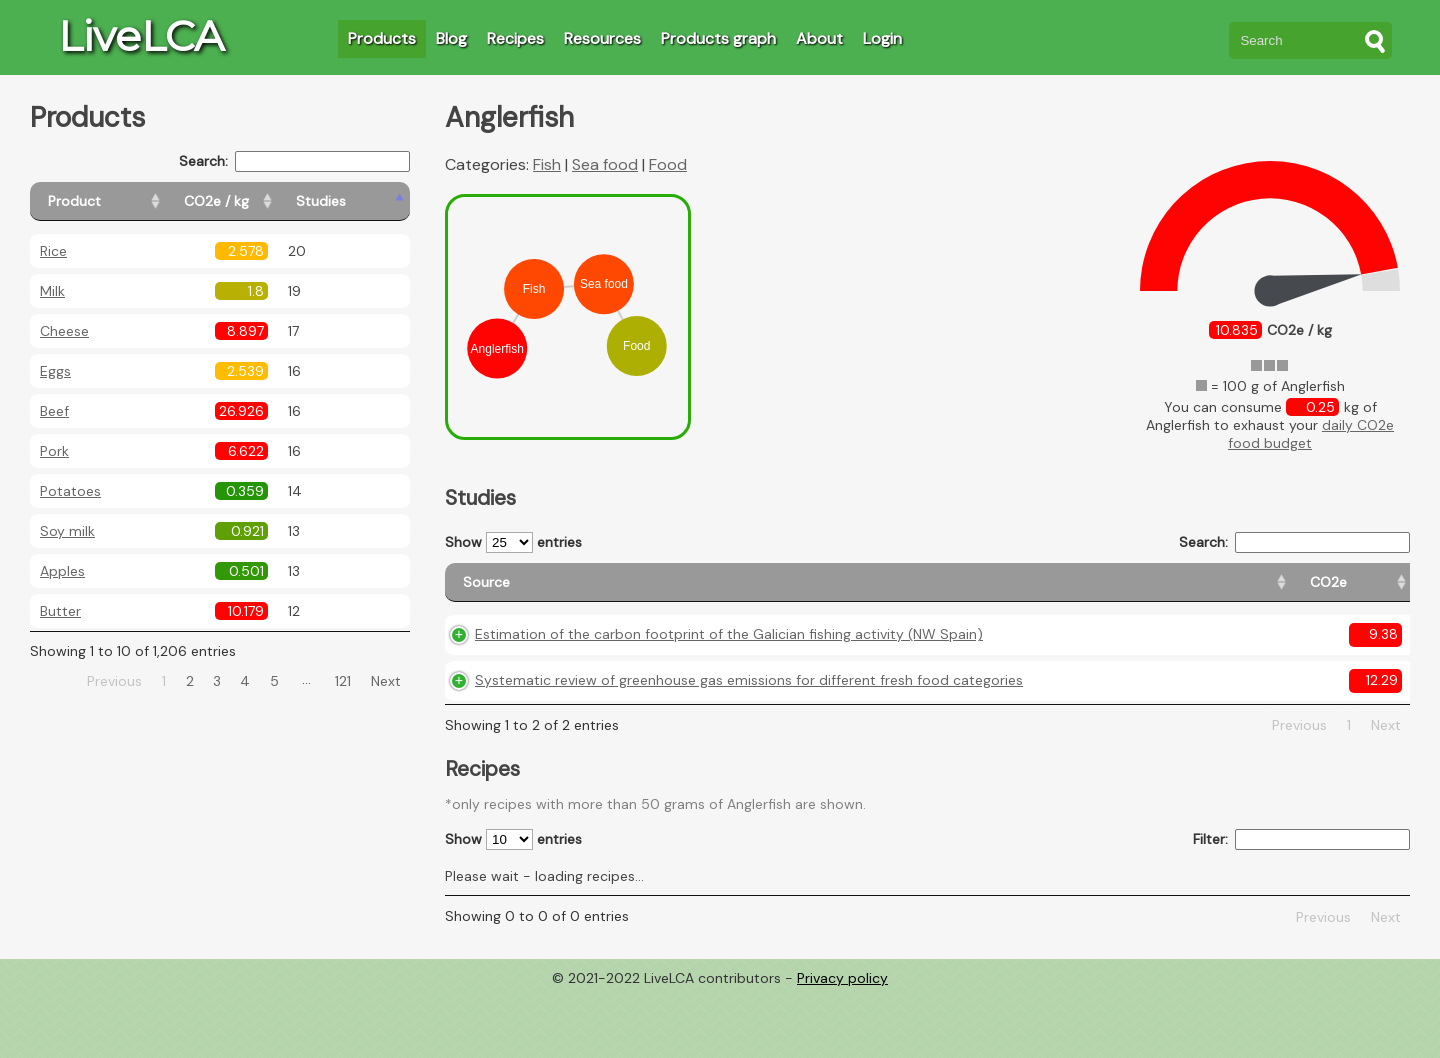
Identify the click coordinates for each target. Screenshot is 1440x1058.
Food (668, 164)
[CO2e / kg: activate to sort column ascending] (267, 201)
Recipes (515, 38)
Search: (294, 161)
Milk (52, 291)
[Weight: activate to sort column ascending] (1370, 591)
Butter (60, 611)
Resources (602, 38)
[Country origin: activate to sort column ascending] (1094, 591)
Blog (451, 38)
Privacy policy (842, 1043)
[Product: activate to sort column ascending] (120, 201)
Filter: (1301, 905)
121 (343, 681)
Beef (54, 411)
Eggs (55, 371)
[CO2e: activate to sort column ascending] (995, 591)
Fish (547, 164)
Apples (62, 571)
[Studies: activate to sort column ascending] (366, 201)
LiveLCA (141, 36)
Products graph (718, 38)
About (819, 38)
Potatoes (70, 491)
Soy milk (67, 531)
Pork (54, 451)
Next (386, 681)
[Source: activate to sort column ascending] (702, 591)
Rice (53, 251)
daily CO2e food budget (1311, 434)
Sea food (605, 164)
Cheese (64, 331)
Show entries (513, 542)
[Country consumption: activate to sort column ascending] (1242, 591)
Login (882, 38)
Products (382, 38)
